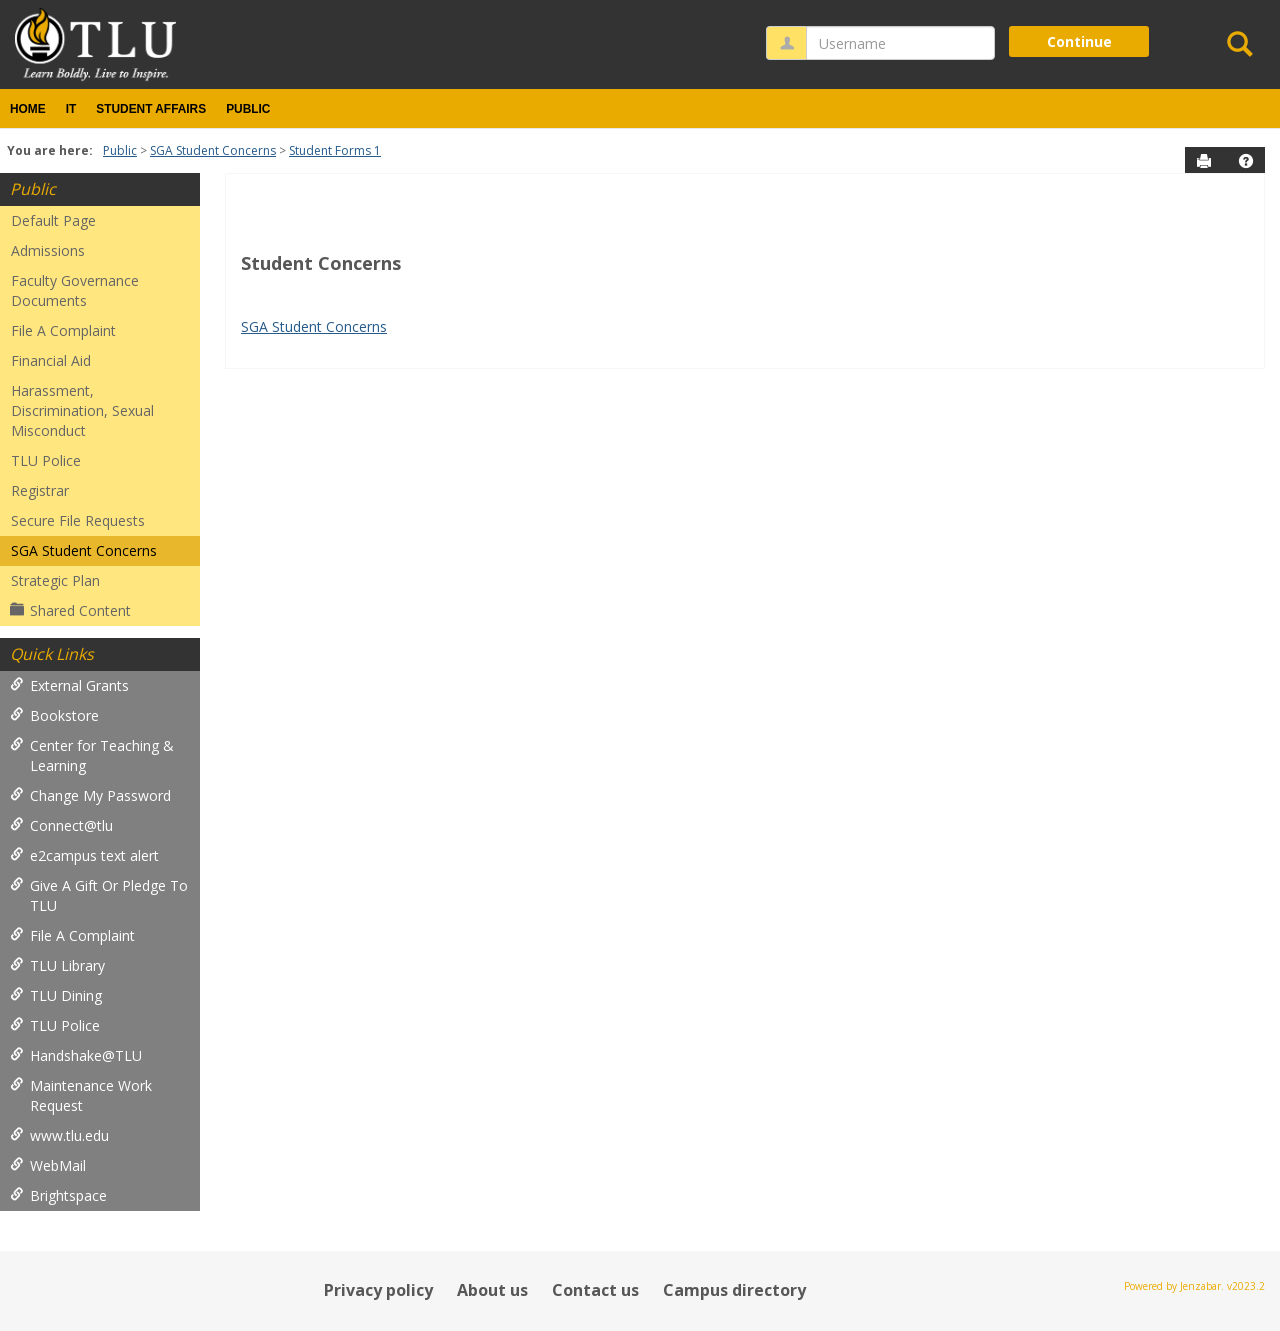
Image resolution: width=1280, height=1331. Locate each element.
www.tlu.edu (59, 1135)
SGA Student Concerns (213, 150)
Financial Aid (51, 360)
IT (71, 109)
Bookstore (54, 715)
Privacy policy (378, 1290)
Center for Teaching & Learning (92, 755)
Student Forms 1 (335, 150)
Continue (1079, 41)
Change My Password (90, 795)
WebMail (48, 1165)
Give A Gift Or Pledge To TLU (99, 895)
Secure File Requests (78, 520)
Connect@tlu (61, 825)
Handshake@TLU (76, 1055)
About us (492, 1290)
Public (248, 109)
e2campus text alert (84, 855)
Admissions (48, 250)
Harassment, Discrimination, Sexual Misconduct (82, 410)
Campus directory (734, 1290)
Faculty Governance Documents (75, 290)
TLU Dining (56, 995)
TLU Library (57, 965)
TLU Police (46, 460)
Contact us (595, 1290)
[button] (1246, 161)
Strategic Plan (55, 580)
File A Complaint (63, 330)
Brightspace (58, 1195)
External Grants (69, 685)
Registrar (40, 490)
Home (28, 109)
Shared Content (70, 610)
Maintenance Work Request (81, 1095)
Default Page (53, 220)
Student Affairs (151, 109)
